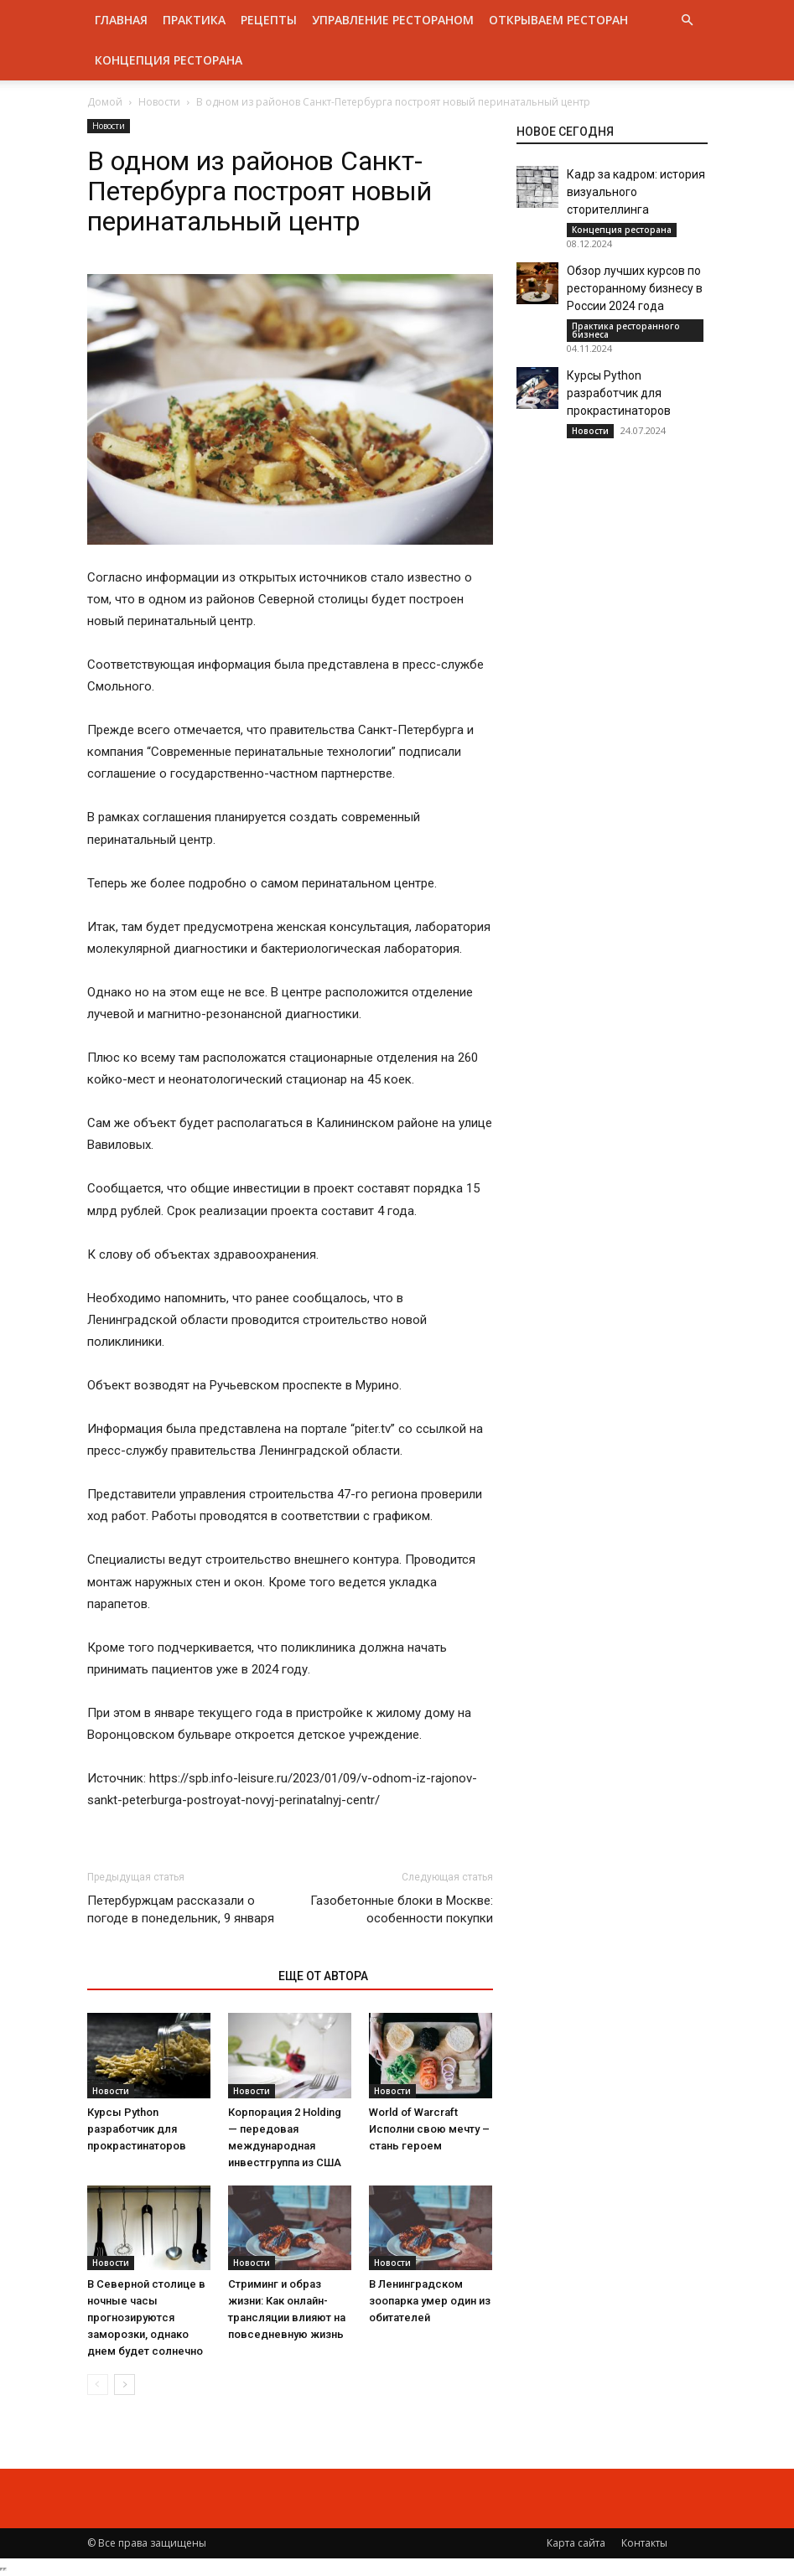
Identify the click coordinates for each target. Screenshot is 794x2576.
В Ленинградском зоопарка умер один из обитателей (429, 2301)
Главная (121, 20)
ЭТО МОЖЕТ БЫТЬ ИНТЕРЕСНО (174, 1976)
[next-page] (124, 2384)
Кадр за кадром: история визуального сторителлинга (636, 192)
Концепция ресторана (168, 60)
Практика (194, 20)
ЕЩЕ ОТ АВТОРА (323, 1976)
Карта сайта (576, 2543)
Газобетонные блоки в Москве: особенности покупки (401, 1909)
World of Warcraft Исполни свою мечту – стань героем (429, 2129)
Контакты (644, 2543)
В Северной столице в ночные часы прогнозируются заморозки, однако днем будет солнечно (146, 2317)
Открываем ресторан (558, 20)
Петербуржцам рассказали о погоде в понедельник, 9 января (180, 1909)
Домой (104, 102)
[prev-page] (97, 2384)
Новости (159, 102)
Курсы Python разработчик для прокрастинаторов (136, 2129)
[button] (687, 20)
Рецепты (269, 20)
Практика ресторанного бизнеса (626, 330)
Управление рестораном (393, 20)
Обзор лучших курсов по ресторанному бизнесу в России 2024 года (635, 288)
